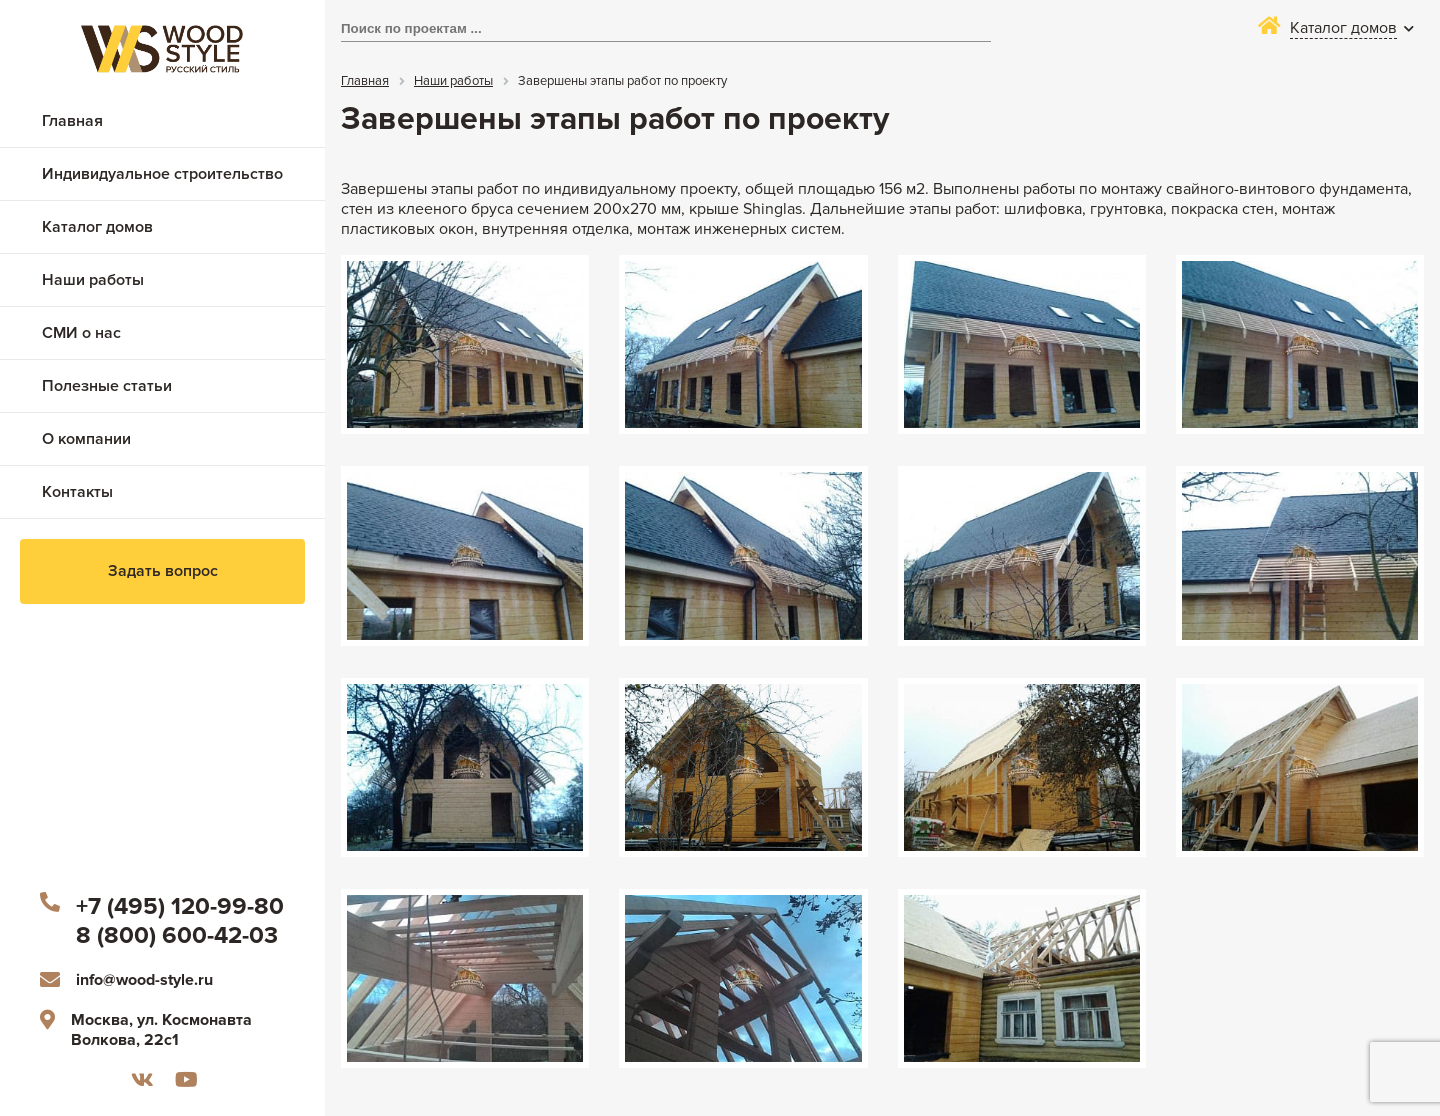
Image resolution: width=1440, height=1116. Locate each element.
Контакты (77, 492)
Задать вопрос (163, 571)
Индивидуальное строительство (162, 174)
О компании (86, 439)
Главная (72, 121)
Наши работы (93, 280)
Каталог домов (97, 227)
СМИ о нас (81, 333)
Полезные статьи (107, 386)
